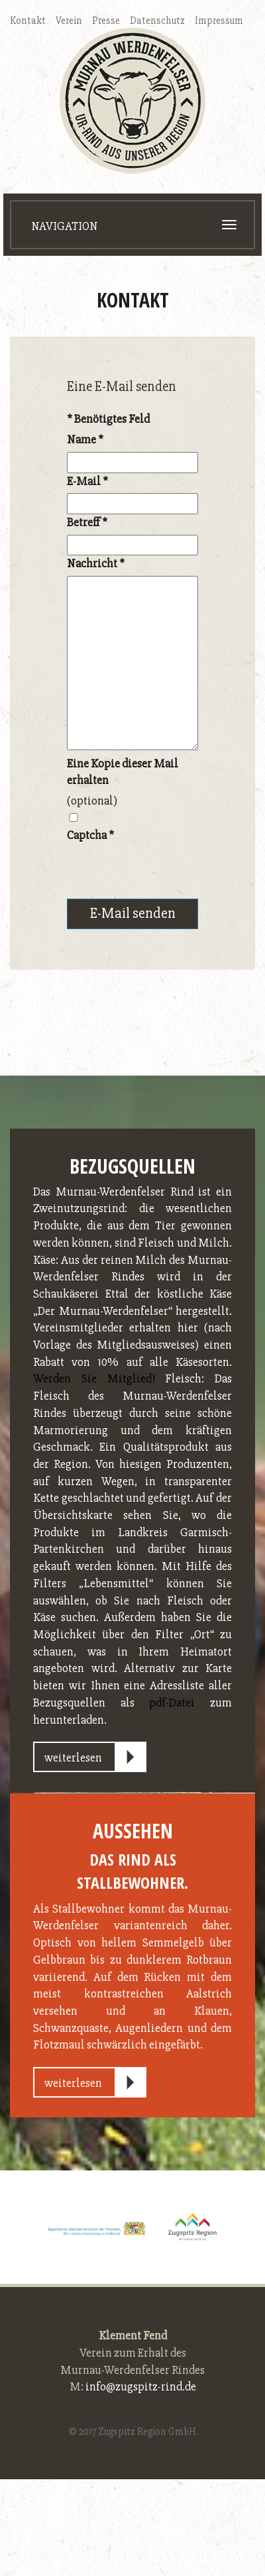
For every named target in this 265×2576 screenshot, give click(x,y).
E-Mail (87, 481)
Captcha (90, 835)
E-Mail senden (133, 914)
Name (85, 439)
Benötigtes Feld (108, 419)
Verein (69, 21)
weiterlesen (73, 1757)
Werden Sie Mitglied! (94, 1378)
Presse (106, 21)
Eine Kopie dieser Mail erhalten (122, 772)
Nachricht (96, 563)
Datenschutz (157, 21)
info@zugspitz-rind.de (140, 2386)
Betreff (87, 522)
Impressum (219, 21)
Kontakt (28, 21)
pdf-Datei (172, 1702)
